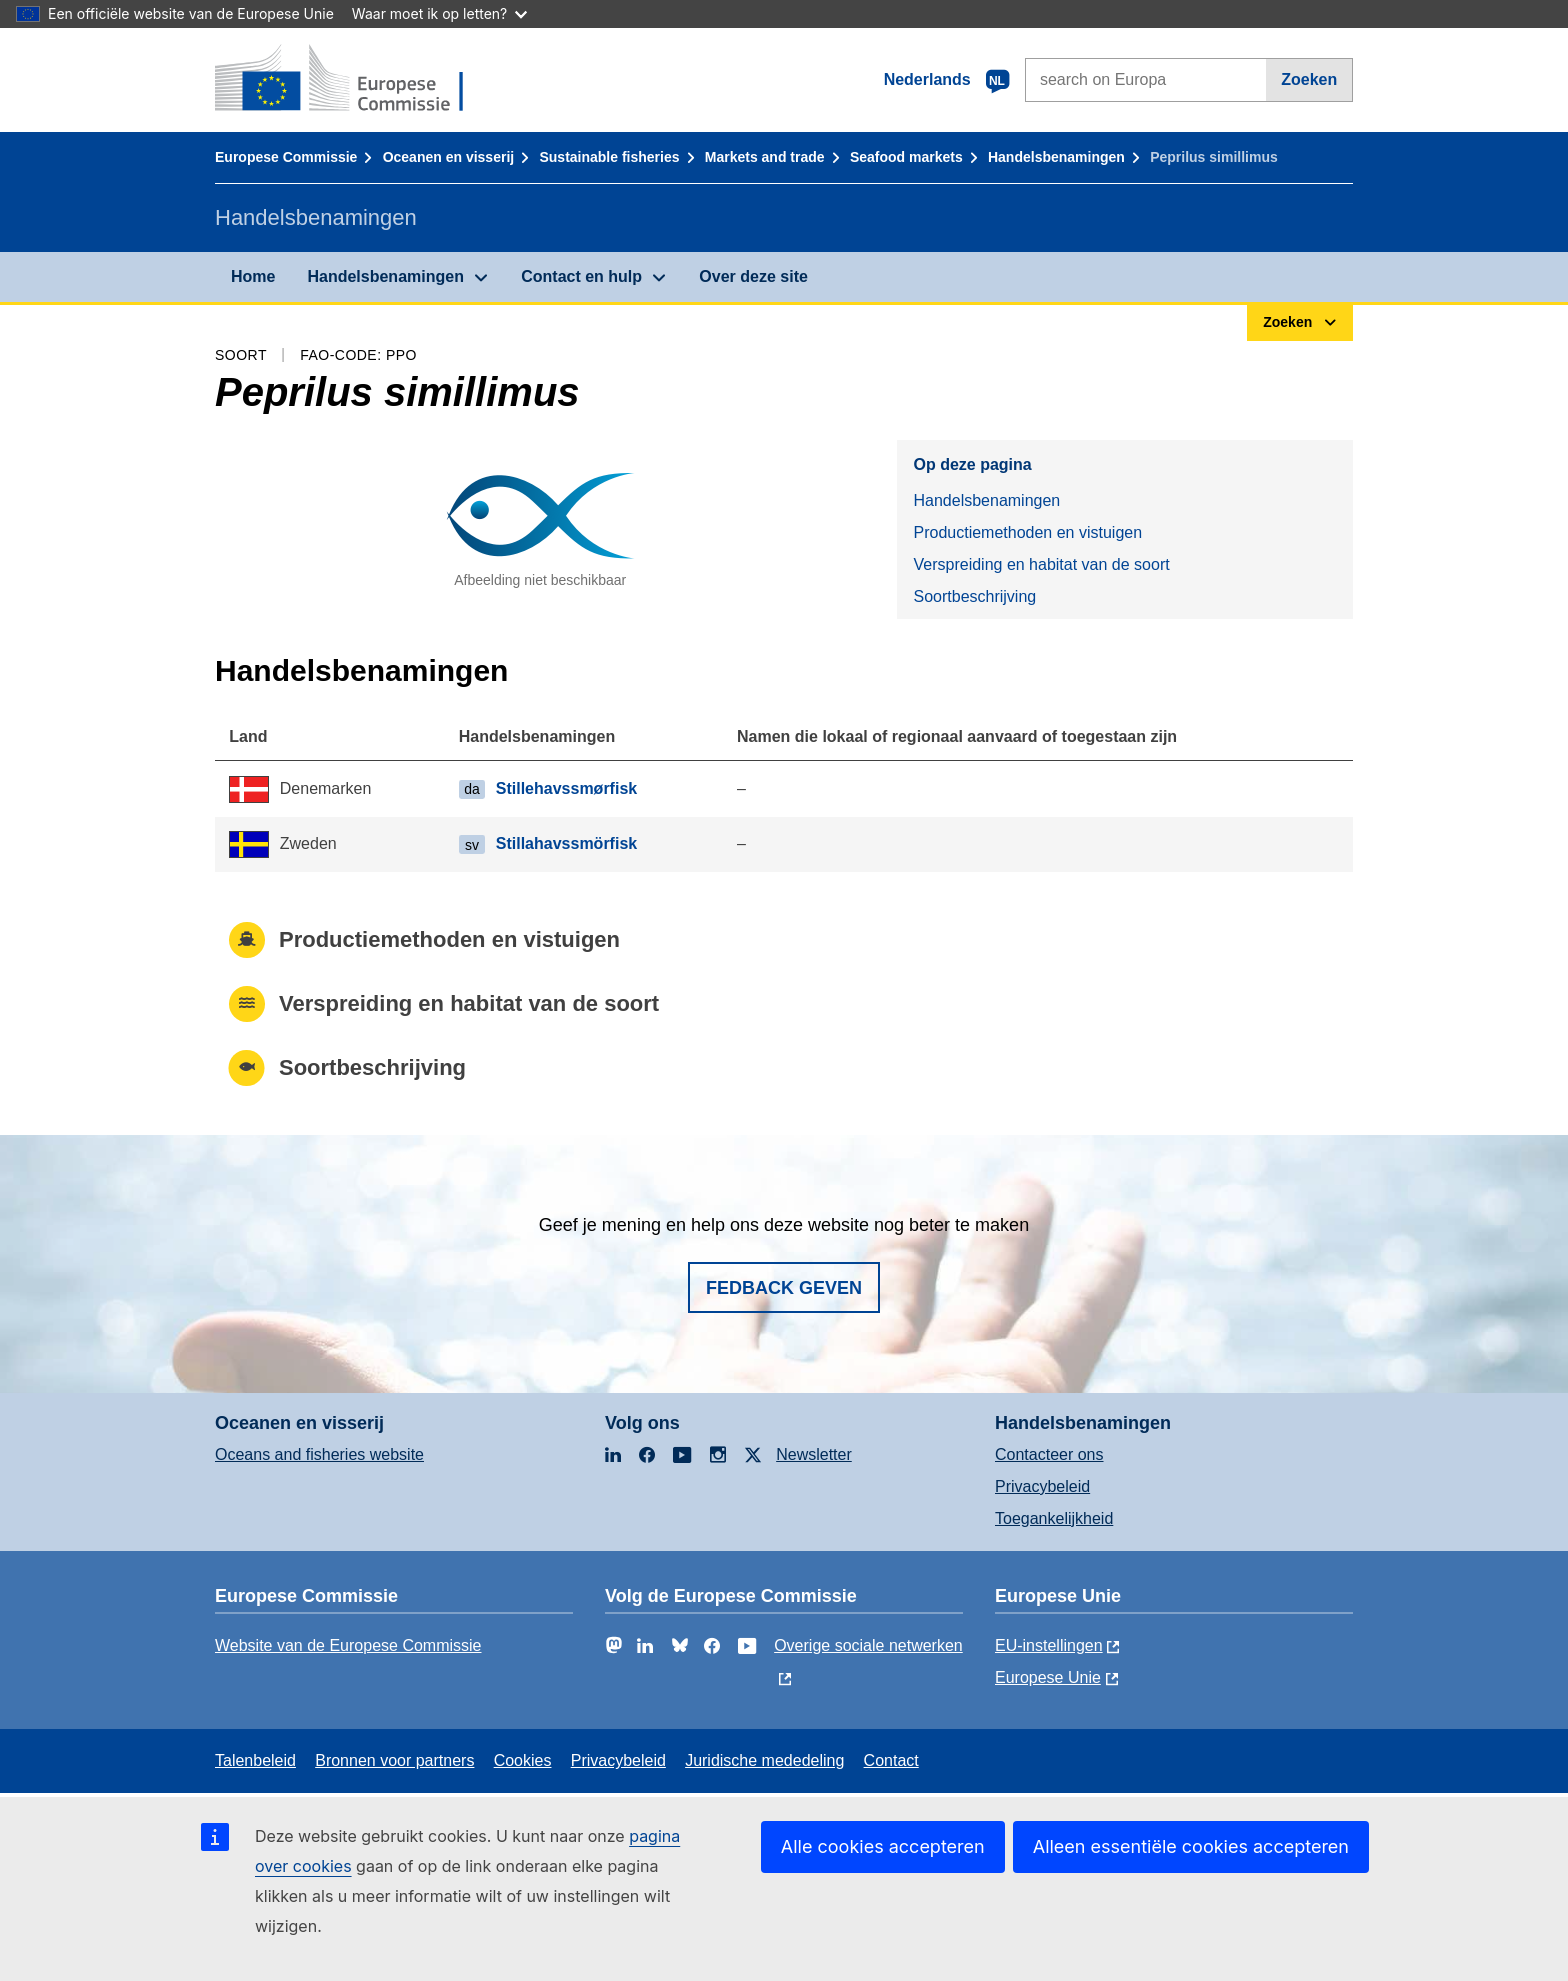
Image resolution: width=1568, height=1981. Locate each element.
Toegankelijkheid (1054, 1518)
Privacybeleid (1042, 1486)
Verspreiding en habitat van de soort (1041, 564)
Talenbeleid (255, 1760)
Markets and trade (765, 157)
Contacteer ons (1049, 1454)
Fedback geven (784, 1288)
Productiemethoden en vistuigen (1027, 532)
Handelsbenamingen (1056, 157)
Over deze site (753, 276)
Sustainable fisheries (609, 157)
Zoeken (1309, 79)
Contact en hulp (581, 276)
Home (253, 276)
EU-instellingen (1049, 1645)
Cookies (523, 1760)
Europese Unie (1048, 1677)
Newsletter (814, 1454)
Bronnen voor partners (394, 1760)
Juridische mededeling (764, 1760)
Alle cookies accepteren (883, 1846)
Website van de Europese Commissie (348, 1645)
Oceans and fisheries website (319, 1454)
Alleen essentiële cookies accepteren (1191, 1846)
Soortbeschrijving (974, 596)
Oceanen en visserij (449, 157)
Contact (891, 1760)
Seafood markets (906, 157)
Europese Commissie (286, 157)
